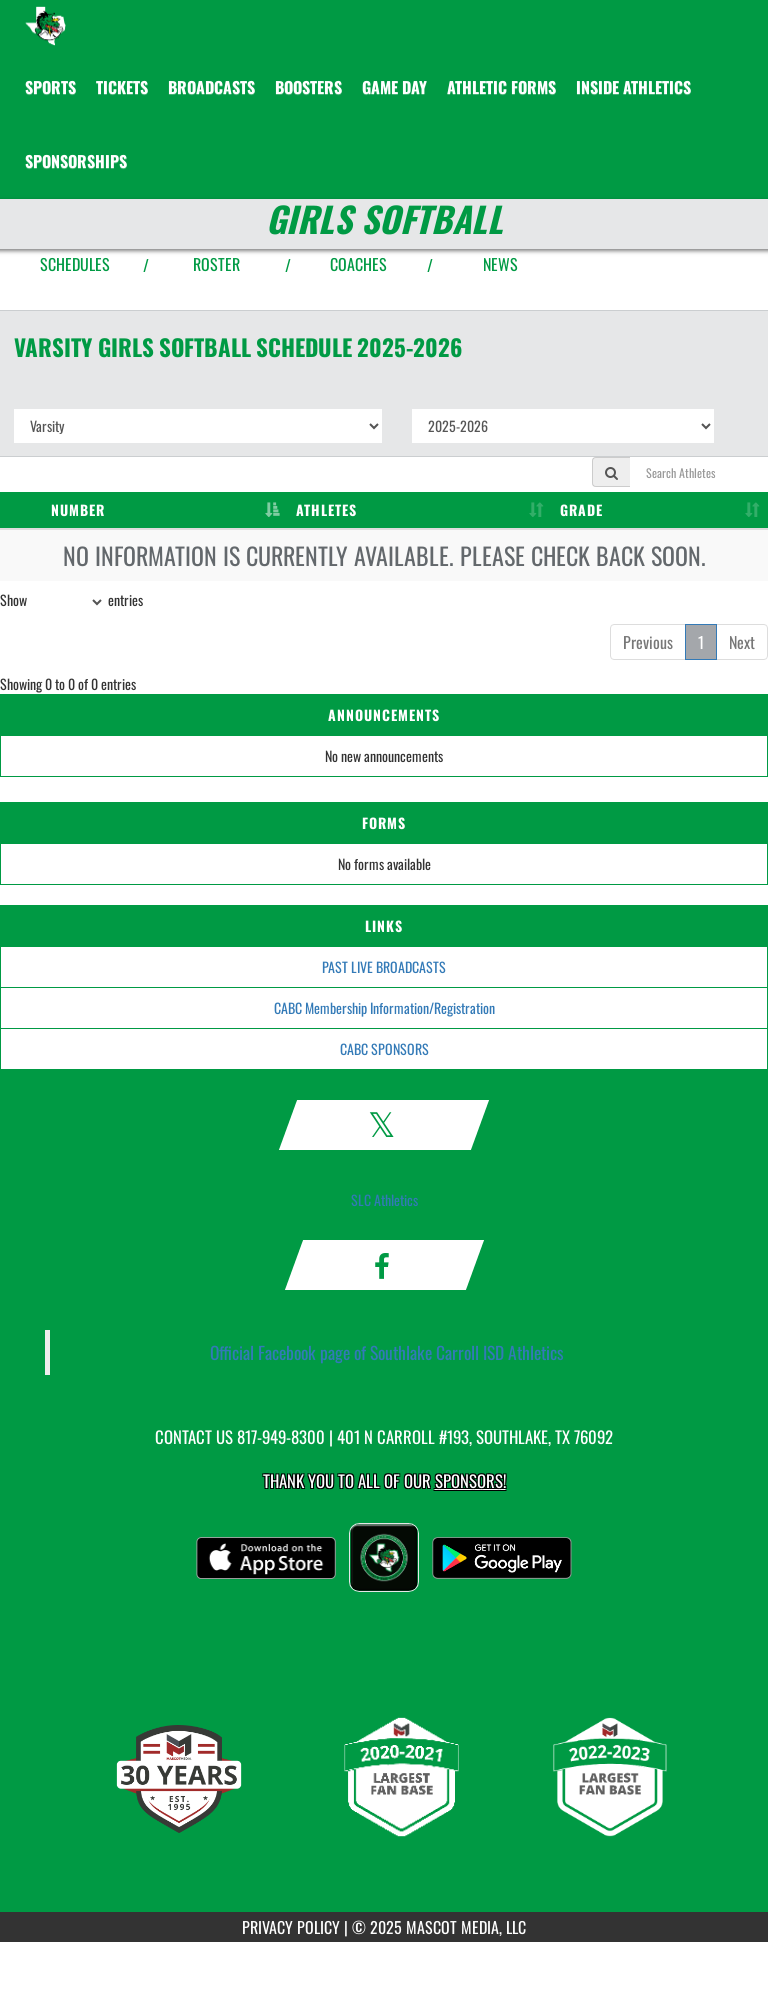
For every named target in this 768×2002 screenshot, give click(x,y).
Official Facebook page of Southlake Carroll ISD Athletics (387, 1352)
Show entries (71, 602)
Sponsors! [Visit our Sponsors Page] (470, 1480)
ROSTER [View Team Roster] (216, 264)
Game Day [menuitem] (394, 87)
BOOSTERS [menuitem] (308, 87)
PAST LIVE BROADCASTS (384, 966)
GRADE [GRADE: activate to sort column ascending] (581, 509)
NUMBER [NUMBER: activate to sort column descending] (78, 509)
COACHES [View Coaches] (358, 264)
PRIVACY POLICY (291, 1927)
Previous (648, 642)
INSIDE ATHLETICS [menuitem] (633, 87)
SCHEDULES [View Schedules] (75, 264)
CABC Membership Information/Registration (384, 1007)
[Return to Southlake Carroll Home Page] (45, 25)
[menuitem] (122, 87)
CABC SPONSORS (384, 1048)
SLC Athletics (384, 1199)
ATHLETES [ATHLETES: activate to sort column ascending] (326, 509)
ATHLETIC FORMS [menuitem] (501, 87)
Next (742, 642)
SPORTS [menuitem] (50, 87)
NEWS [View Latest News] (500, 264)
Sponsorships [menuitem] (76, 161)
